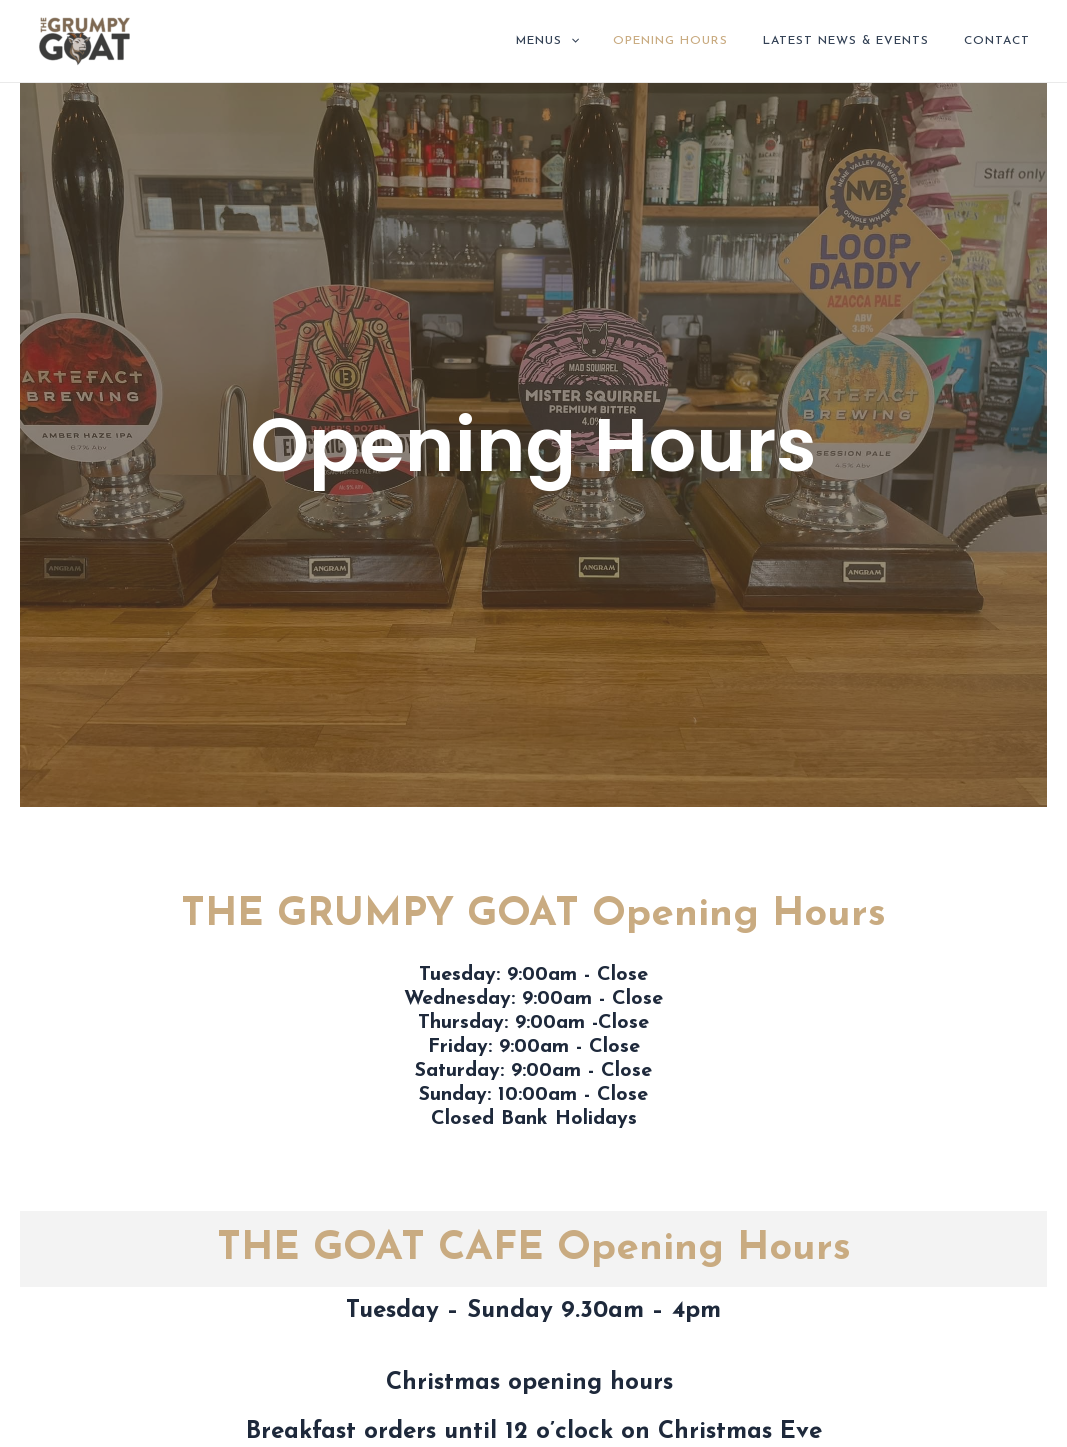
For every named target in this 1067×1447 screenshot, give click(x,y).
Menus (584, 41)
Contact (1002, 41)
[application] (607, 41)
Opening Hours (697, 41)
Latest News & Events (862, 41)
